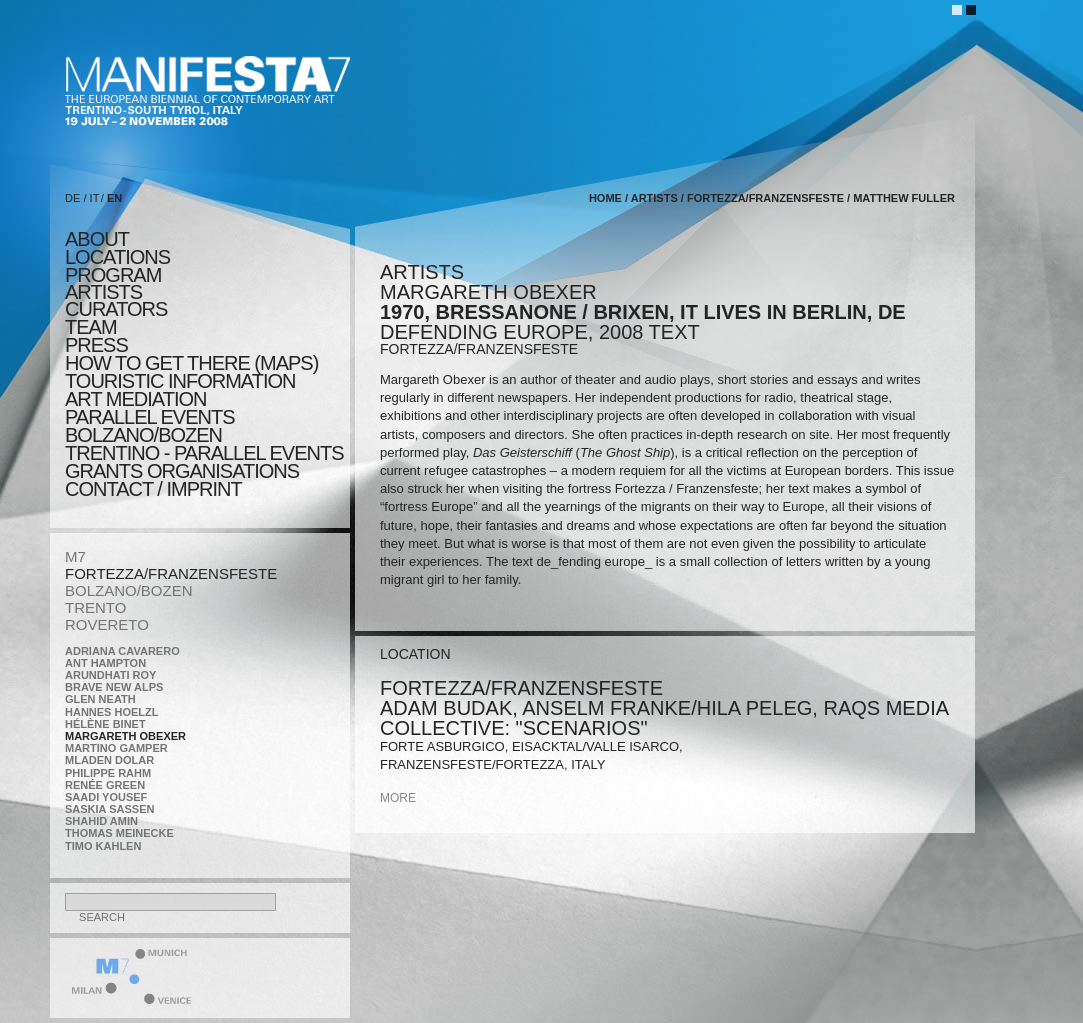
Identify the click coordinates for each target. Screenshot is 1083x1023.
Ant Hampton (105, 663)
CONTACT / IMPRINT (153, 489)
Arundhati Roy (110, 675)
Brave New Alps (114, 687)
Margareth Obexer (125, 736)
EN (114, 198)
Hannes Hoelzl (112, 712)
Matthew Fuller (904, 198)
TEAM (91, 327)
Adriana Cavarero (122, 651)
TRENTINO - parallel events (204, 453)
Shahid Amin (101, 821)
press (96, 345)
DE (72, 198)
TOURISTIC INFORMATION (180, 381)
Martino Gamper (116, 748)
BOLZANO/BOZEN (129, 590)
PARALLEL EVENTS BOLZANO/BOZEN (150, 426)
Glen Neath (100, 699)
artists (103, 292)
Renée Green (105, 785)
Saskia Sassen (109, 809)
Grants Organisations (182, 471)
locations (117, 257)
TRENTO (95, 607)
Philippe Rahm (108, 773)
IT (95, 198)
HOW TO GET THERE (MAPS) (191, 363)
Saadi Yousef (106, 797)
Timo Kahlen (103, 846)
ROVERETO (107, 624)
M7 (75, 556)
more (398, 798)
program (113, 275)
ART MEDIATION (135, 399)
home (605, 198)
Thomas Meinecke (119, 833)
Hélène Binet (105, 724)
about (97, 239)
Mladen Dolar (109, 760)
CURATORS (116, 309)
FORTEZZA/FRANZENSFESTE (171, 573)
